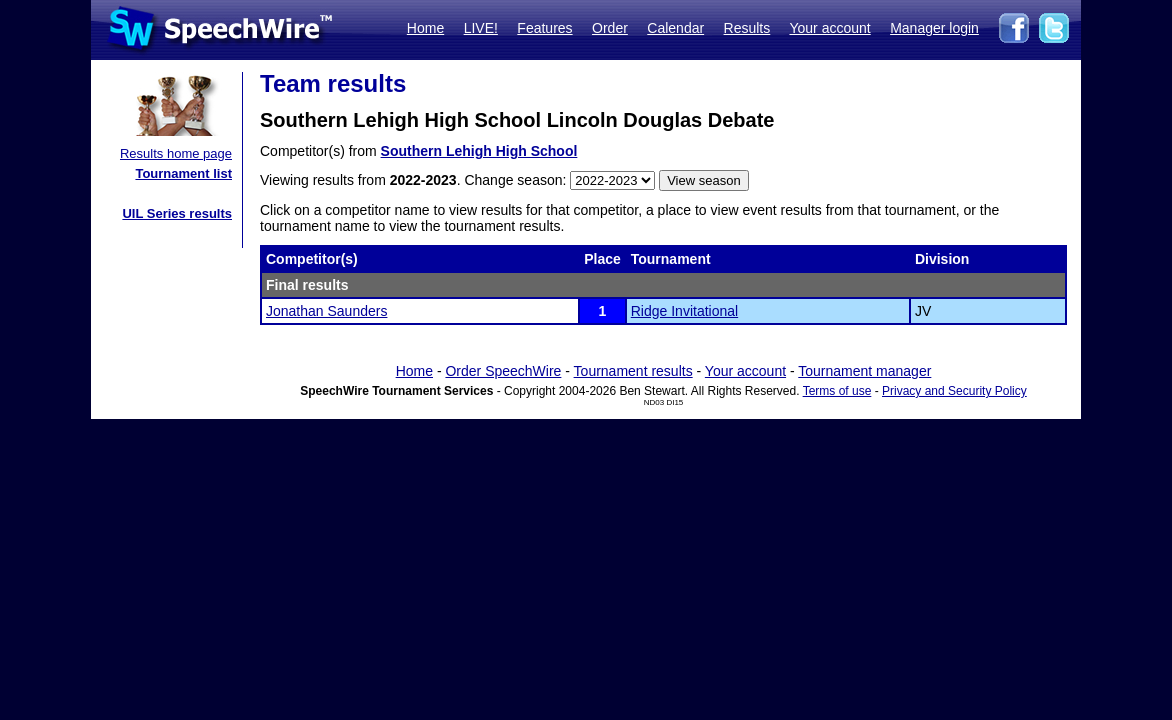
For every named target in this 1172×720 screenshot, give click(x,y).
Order (610, 28)
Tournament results (633, 371)
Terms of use (837, 391)
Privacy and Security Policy (954, 391)
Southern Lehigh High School (479, 151)
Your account (829, 28)
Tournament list (183, 173)
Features (544, 28)
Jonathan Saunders (326, 311)
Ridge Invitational (684, 311)
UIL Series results (177, 213)
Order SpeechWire (503, 371)
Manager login (934, 28)
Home (425, 28)
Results (747, 28)
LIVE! (481, 28)
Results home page (176, 153)
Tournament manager (864, 371)
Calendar (675, 28)
